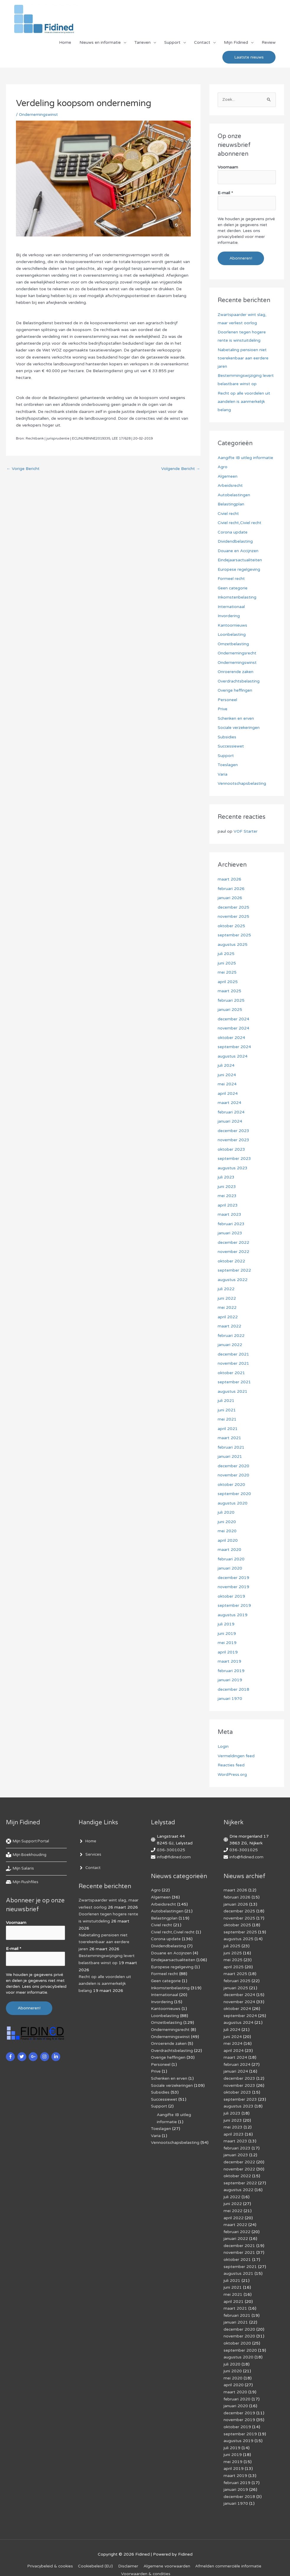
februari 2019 (231, 1670)
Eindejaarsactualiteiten (240, 560)
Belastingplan (231, 504)
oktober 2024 (231, 1037)
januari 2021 (230, 1456)
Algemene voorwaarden (167, 2553)
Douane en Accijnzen (238, 550)
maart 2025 (229, 991)
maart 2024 (229, 1102)
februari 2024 (231, 1112)
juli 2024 (226, 1065)
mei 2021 (227, 1419)
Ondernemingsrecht (237, 653)
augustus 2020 (232, 1503)
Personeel (227, 699)
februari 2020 (231, 1559)
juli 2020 (226, 1512)
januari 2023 (230, 1233)
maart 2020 (229, 1549)
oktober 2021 (231, 1372)
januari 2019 (230, 1680)
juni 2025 (227, 963)
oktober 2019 (231, 1596)
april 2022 (228, 1316)
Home (65, 43)
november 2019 (233, 1587)
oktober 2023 (231, 1149)
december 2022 (234, 1242)
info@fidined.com (174, 1857)
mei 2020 (227, 1531)
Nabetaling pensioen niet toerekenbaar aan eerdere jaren (243, 358)
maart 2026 (229, 879)
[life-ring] (29, 1841)
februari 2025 (231, 1000)
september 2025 (234, 935)
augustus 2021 (232, 1391)
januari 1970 (230, 1698)
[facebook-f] (11, 2055)
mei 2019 (227, 1643)
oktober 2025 (231, 925)
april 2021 (228, 1428)
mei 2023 (227, 1196)
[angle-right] (88, 1841)
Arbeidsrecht (230, 485)
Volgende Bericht (180, 469)
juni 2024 (227, 1074)
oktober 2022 (231, 1261)
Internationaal (231, 606)
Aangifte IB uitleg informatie (245, 457)
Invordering (229, 616)
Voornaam (228, 168)
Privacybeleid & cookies (49, 2553)
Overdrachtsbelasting (239, 681)
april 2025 (228, 981)
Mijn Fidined (236, 43)
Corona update (232, 532)
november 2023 (233, 1140)
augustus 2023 (232, 1168)
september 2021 (234, 1382)
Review (269, 43)
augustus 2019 (232, 1614)
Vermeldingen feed (236, 1755)
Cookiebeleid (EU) (95, 2553)
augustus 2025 (232, 944)
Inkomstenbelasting (237, 597)
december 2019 (234, 1577)
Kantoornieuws (232, 625)
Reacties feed (231, 1765)
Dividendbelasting (235, 541)
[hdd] (23, 1882)
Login (223, 1746)
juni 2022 (227, 1298)
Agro (222, 467)
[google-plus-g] (34, 2055)
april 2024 (228, 1093)
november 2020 (233, 1475)
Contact (202, 43)
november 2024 (233, 1028)
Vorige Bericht (23, 469)
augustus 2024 (232, 1056)
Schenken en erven (236, 718)
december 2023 (234, 1130)
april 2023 (228, 1205)
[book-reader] (27, 1855)
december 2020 (234, 1465)
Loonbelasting (232, 634)
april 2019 (228, 1652)
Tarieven (142, 43)
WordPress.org (232, 1774)
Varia (222, 774)
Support (172, 43)
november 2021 (233, 1363)
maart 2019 (229, 1661)
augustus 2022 (232, 1279)
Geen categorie (233, 588)
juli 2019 (226, 1624)
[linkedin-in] (56, 2055)
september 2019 (234, 1605)
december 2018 (234, 1689)
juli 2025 (226, 954)
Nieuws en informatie (100, 43)
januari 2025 (230, 1009)
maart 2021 (229, 1438)
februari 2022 (231, 1335)
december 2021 (234, 1354)
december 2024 (234, 1019)
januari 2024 (230, 1121)
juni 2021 (227, 1410)
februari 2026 (231, 888)
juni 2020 (227, 1521)
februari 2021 (231, 1447)
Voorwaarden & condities (146, 2561)
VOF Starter (246, 831)
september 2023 (234, 1158)
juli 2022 (226, 1289)
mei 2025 (227, 972)
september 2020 (234, 1494)
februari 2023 (231, 1223)
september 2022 (234, 1270)
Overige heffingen (235, 690)
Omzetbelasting (233, 643)
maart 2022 (229, 1326)
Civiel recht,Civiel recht (240, 523)
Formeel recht (231, 578)
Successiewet (231, 746)
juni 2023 (227, 1186)
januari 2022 (230, 1345)
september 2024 (234, 1047)
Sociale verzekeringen (239, 727)
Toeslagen (228, 765)
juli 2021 (226, 1400)
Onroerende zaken (236, 672)
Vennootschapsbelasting (242, 783)
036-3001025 (171, 1850)
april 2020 (228, 1540)
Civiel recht (228, 513)
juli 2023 (226, 1177)
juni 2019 (227, 1633)
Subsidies (227, 737)
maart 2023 (229, 1214)
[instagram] (45, 2055)
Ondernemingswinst (38, 115)
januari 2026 (230, 898)
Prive (222, 709)
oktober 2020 (231, 1484)
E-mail (225, 193)
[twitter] (22, 2055)
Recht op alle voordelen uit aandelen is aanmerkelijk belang (244, 401)
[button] (249, 58)
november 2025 (233, 916)
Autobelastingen (234, 494)
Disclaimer (128, 2553)
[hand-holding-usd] (20, 1868)
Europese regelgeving (239, 569)
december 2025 (234, 907)
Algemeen (227, 476)
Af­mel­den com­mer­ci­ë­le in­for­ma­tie (229, 2553)
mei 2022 (227, 1307)
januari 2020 (230, 1568)
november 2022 (233, 1251)
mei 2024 (227, 1084)
